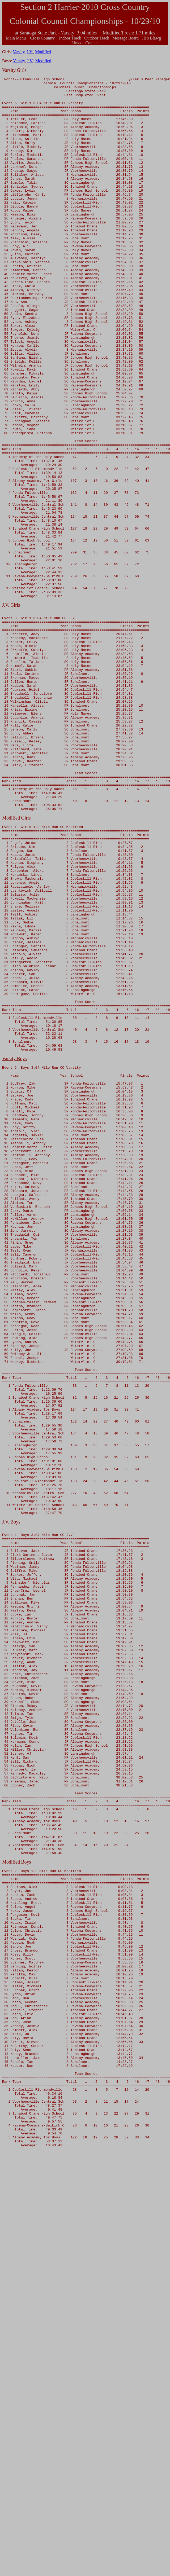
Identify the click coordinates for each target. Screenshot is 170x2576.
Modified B (13, 2206)
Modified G (13, 962)
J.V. (30, 52)
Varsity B (11, 1247)
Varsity (18, 52)
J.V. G (8, 709)
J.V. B (8, 1801)
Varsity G (11, 70)
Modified (43, 52)
